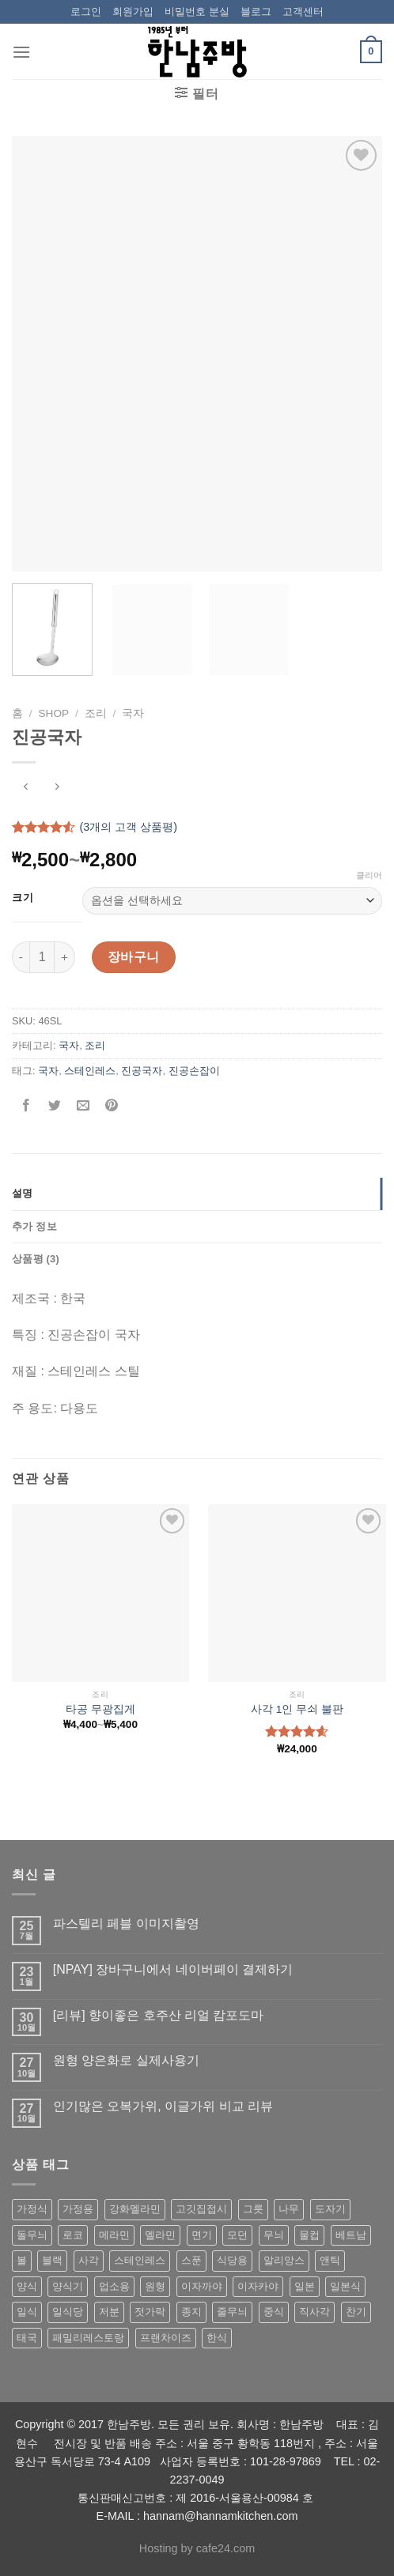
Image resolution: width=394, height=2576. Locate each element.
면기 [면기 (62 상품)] (201, 2235)
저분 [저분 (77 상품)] (109, 2312)
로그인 (85, 11)
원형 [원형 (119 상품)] (155, 2286)
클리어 (369, 875)
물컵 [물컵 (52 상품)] (309, 2235)
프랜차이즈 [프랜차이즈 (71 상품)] (165, 2338)
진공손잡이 (194, 1071)
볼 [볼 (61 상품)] (22, 2260)
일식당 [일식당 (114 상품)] (67, 2312)
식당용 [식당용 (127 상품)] (232, 2260)
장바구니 (134, 957)
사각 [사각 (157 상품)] (88, 2260)
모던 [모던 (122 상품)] (237, 2235)
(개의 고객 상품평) (128, 826)
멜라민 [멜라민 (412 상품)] (160, 2235)
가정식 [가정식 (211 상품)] (32, 2209)
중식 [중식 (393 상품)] (273, 2312)
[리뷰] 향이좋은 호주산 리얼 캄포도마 (158, 2015)
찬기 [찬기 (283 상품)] (356, 2312)
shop (54, 713)
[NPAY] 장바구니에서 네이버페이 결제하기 (173, 1969)
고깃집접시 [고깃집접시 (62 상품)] (201, 2209)
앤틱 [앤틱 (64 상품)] (330, 2260)
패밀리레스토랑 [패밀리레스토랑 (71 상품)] (88, 2338)
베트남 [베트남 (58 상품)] (350, 2235)
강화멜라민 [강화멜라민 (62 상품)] (135, 2209)
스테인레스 (90, 1071)
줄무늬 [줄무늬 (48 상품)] (232, 2312)
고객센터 (303, 11)
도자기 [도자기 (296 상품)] (330, 2209)
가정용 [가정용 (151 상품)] (78, 2209)
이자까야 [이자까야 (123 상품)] (201, 2286)
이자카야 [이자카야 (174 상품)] (257, 2286)
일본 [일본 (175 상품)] (304, 2286)
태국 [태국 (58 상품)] (27, 2338)
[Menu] (21, 51)
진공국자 (141, 1071)
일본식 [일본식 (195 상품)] (345, 2286)
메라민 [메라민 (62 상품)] (114, 2235)
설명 (22, 1193)
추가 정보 (34, 1226)
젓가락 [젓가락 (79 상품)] (149, 2312)
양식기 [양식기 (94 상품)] (67, 2286)
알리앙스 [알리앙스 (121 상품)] (284, 2260)
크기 (22, 897)
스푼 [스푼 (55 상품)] (191, 2260)
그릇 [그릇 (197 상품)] (253, 2209)
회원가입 (132, 11)
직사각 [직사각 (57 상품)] (314, 2312)
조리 (96, 713)
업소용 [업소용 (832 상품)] (114, 2286)
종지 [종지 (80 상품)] (191, 2312)
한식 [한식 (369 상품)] (216, 2338)
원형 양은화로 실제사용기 (126, 2060)
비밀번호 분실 (197, 11)
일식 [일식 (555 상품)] (27, 2312)
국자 (133, 713)
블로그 (256, 11)
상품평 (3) (35, 1259)
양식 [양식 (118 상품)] (27, 2286)
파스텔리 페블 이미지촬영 (126, 1923)
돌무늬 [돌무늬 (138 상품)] (32, 2235)
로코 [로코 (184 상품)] (73, 2235)
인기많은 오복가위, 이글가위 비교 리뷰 (163, 2106)
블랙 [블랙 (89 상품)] (52, 2260)
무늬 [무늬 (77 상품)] (273, 2235)
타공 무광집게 (100, 1709)
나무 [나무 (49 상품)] (288, 2209)
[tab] (197, 1193)
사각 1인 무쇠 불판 (297, 1709)
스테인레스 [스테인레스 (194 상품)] (139, 2260)
